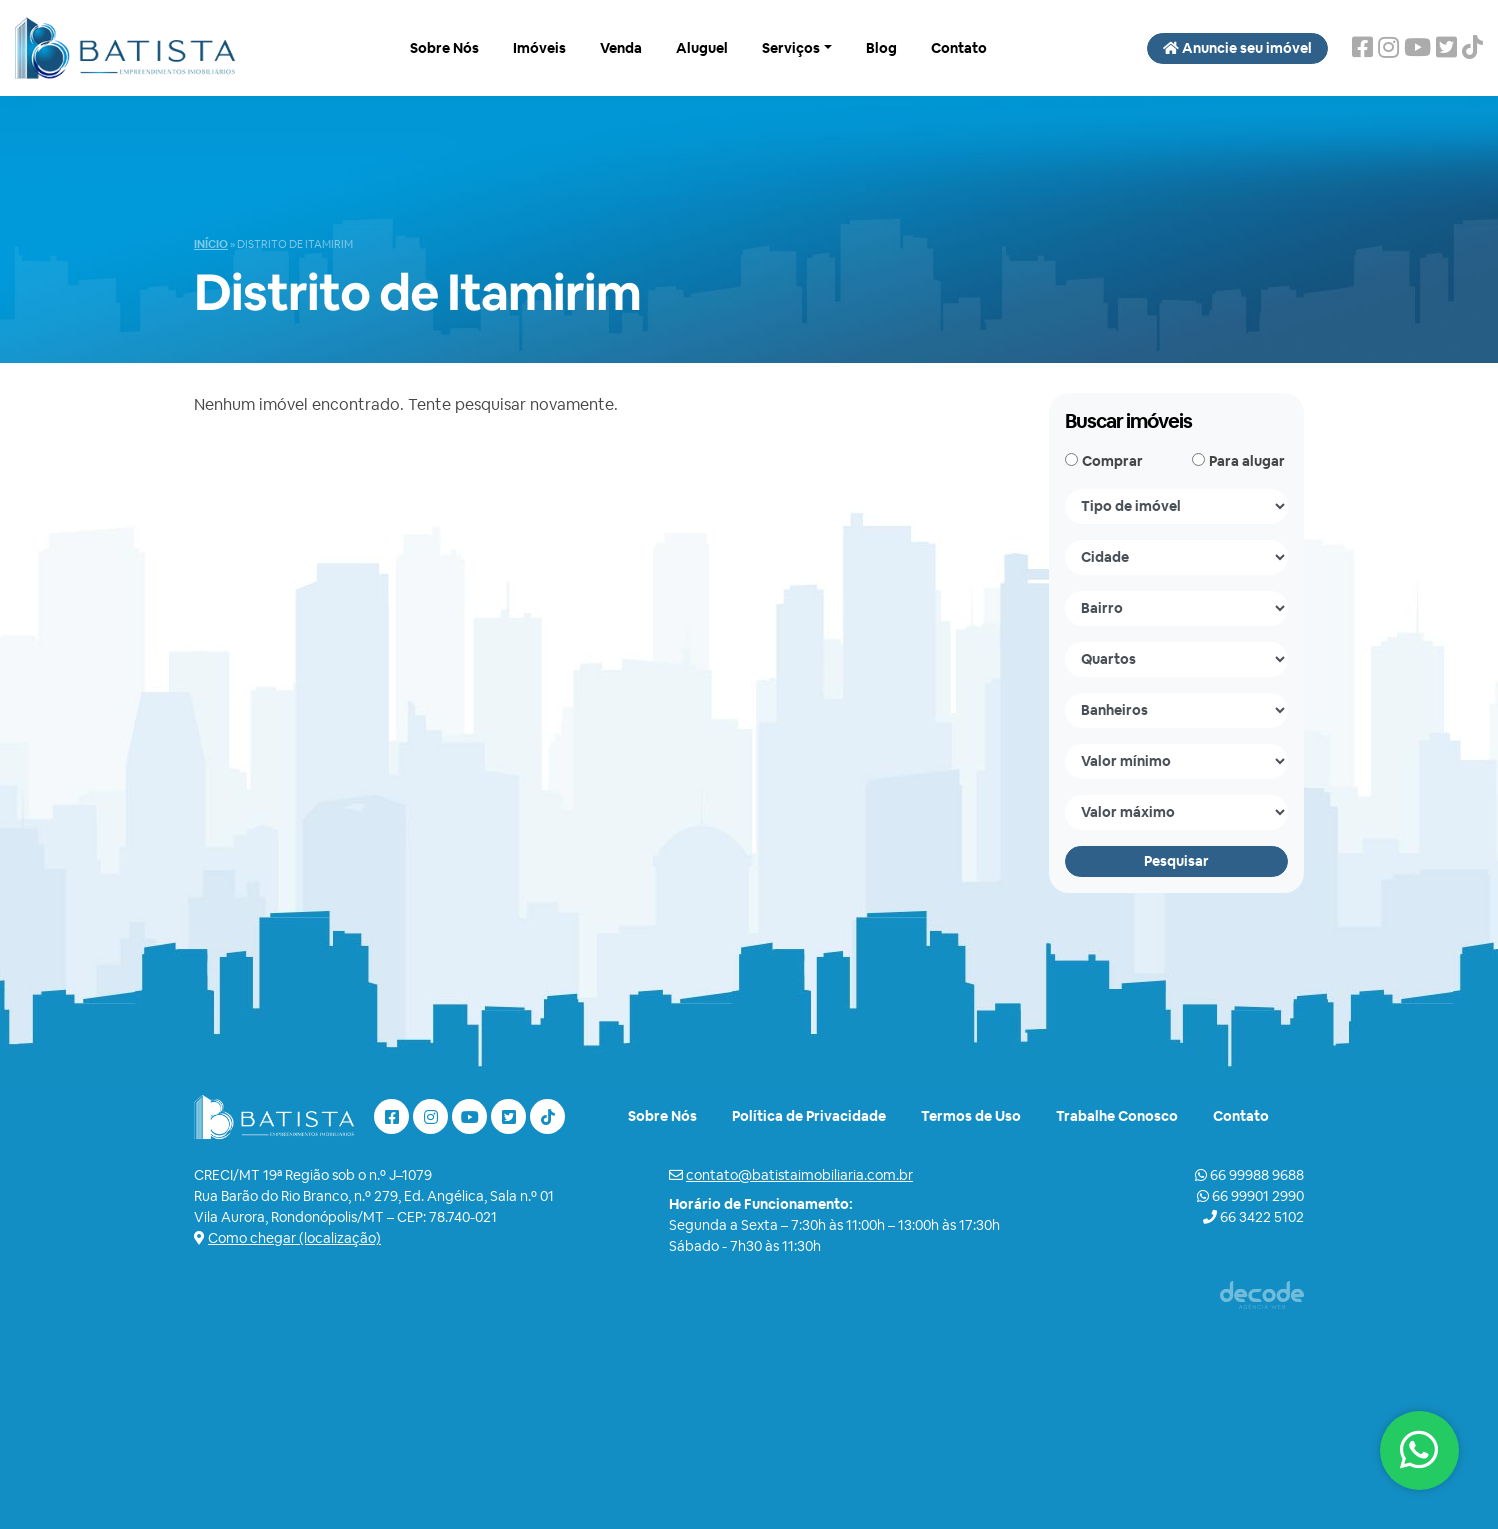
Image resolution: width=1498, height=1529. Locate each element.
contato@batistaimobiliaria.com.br (799, 1175)
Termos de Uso (971, 1116)
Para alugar (1247, 461)
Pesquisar (1176, 861)
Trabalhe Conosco (1117, 1116)
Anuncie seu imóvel (1237, 48)
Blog (881, 48)
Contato (959, 48)
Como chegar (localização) (294, 1238)
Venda (621, 48)
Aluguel (702, 48)
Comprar (1112, 461)
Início (211, 244)
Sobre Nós (444, 48)
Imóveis (539, 48)
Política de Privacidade (809, 1116)
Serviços (791, 48)
